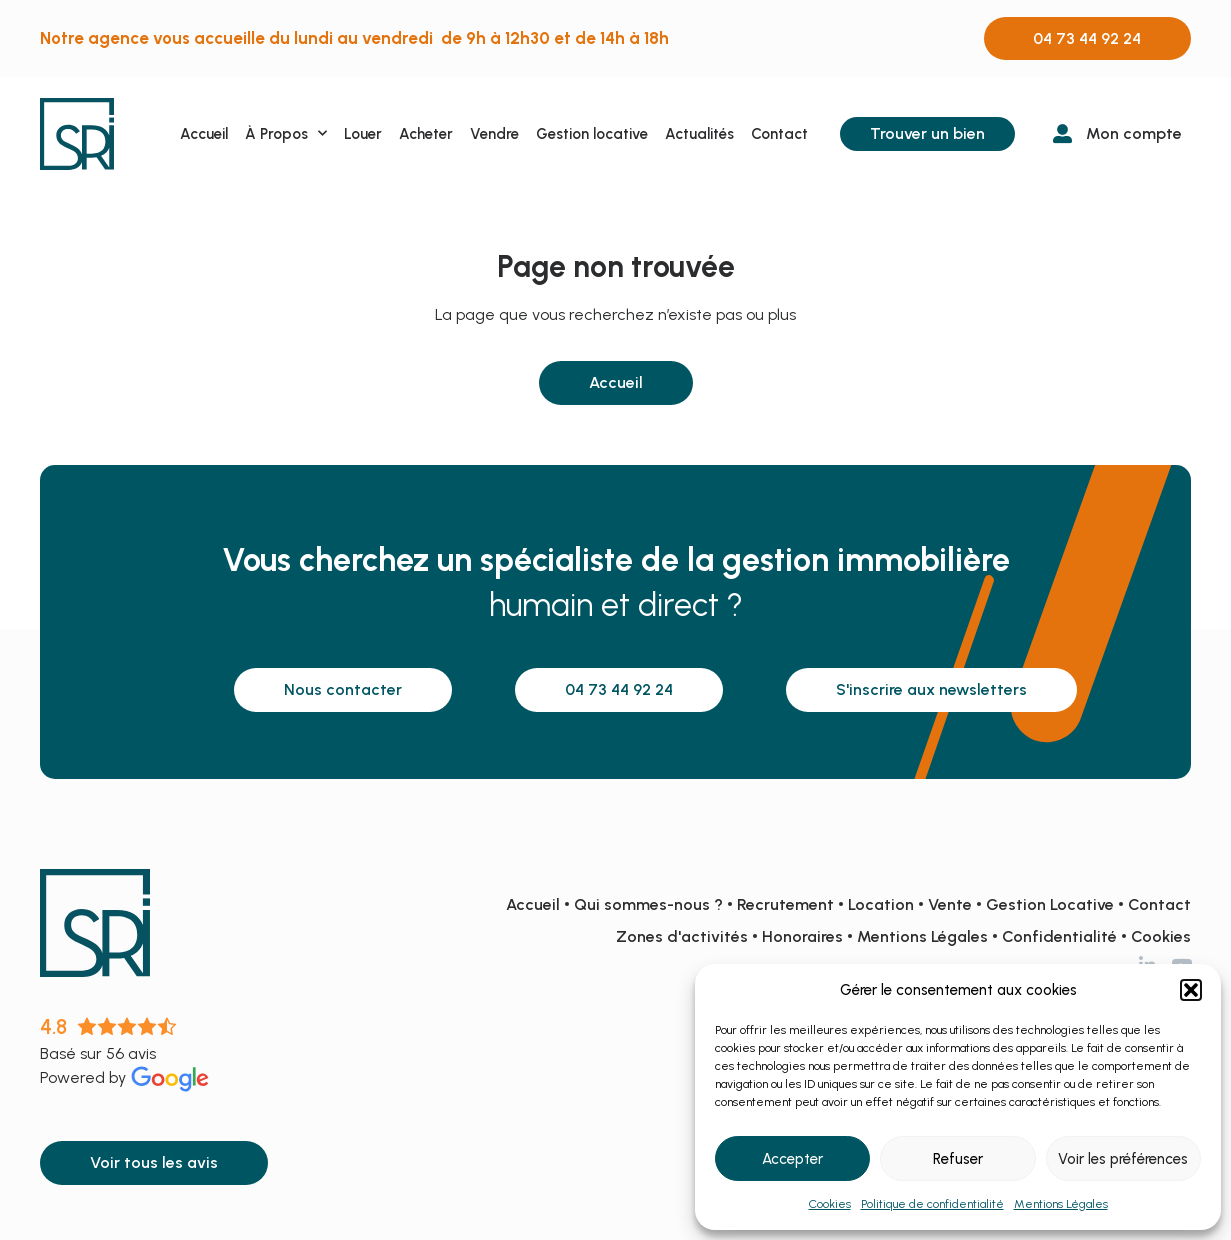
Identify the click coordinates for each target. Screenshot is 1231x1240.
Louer (363, 134)
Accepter (792, 1159)
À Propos (286, 133)
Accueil (204, 134)
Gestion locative (592, 134)
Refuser (958, 1159)
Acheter (426, 134)
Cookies (830, 1204)
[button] (1191, 990)
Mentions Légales (1061, 1204)
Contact (779, 134)
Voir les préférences (1123, 1159)
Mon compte (1134, 133)
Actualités (699, 134)
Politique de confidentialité (932, 1204)
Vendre (494, 134)
